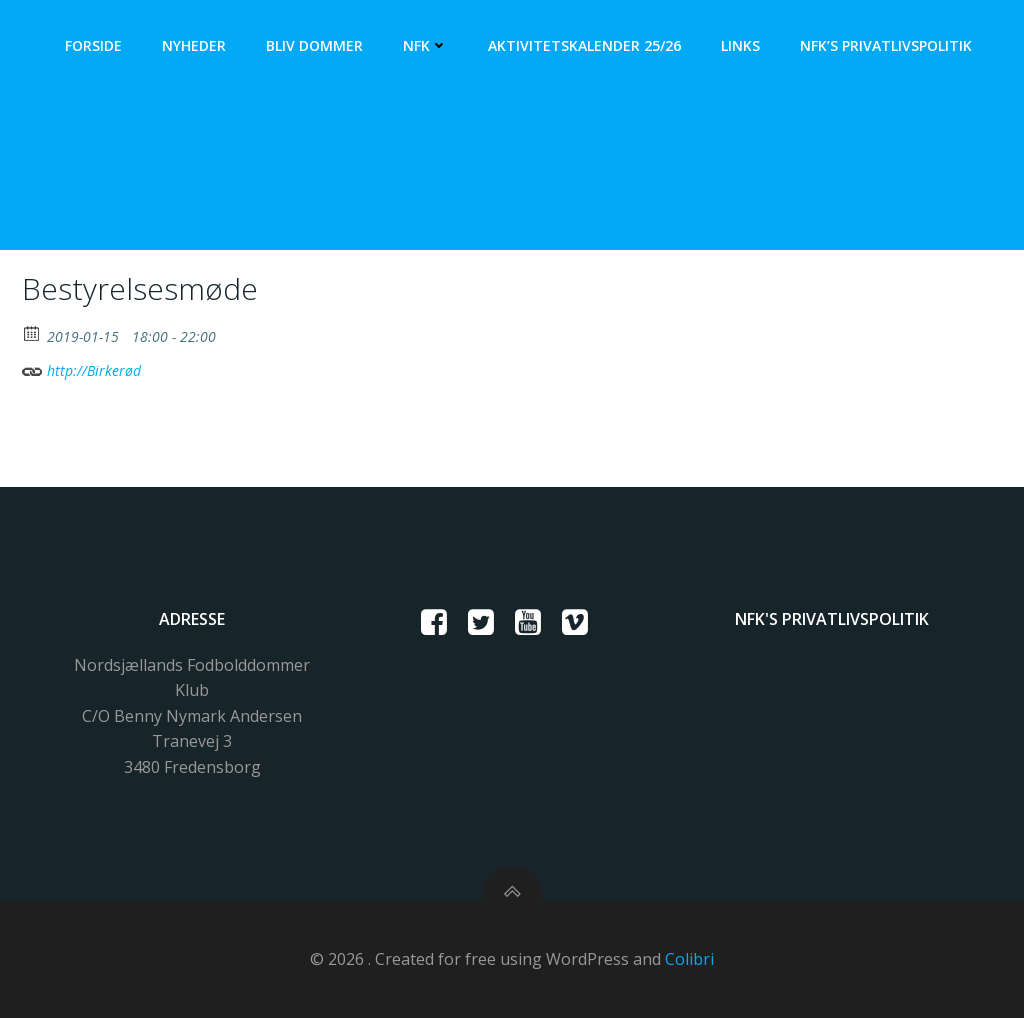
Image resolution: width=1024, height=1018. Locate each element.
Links (740, 45)
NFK (425, 45)
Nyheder (194, 45)
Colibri (689, 959)
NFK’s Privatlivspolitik (886, 45)
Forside (93, 45)
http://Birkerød (81, 368)
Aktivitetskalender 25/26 (584, 45)
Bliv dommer (314, 45)
